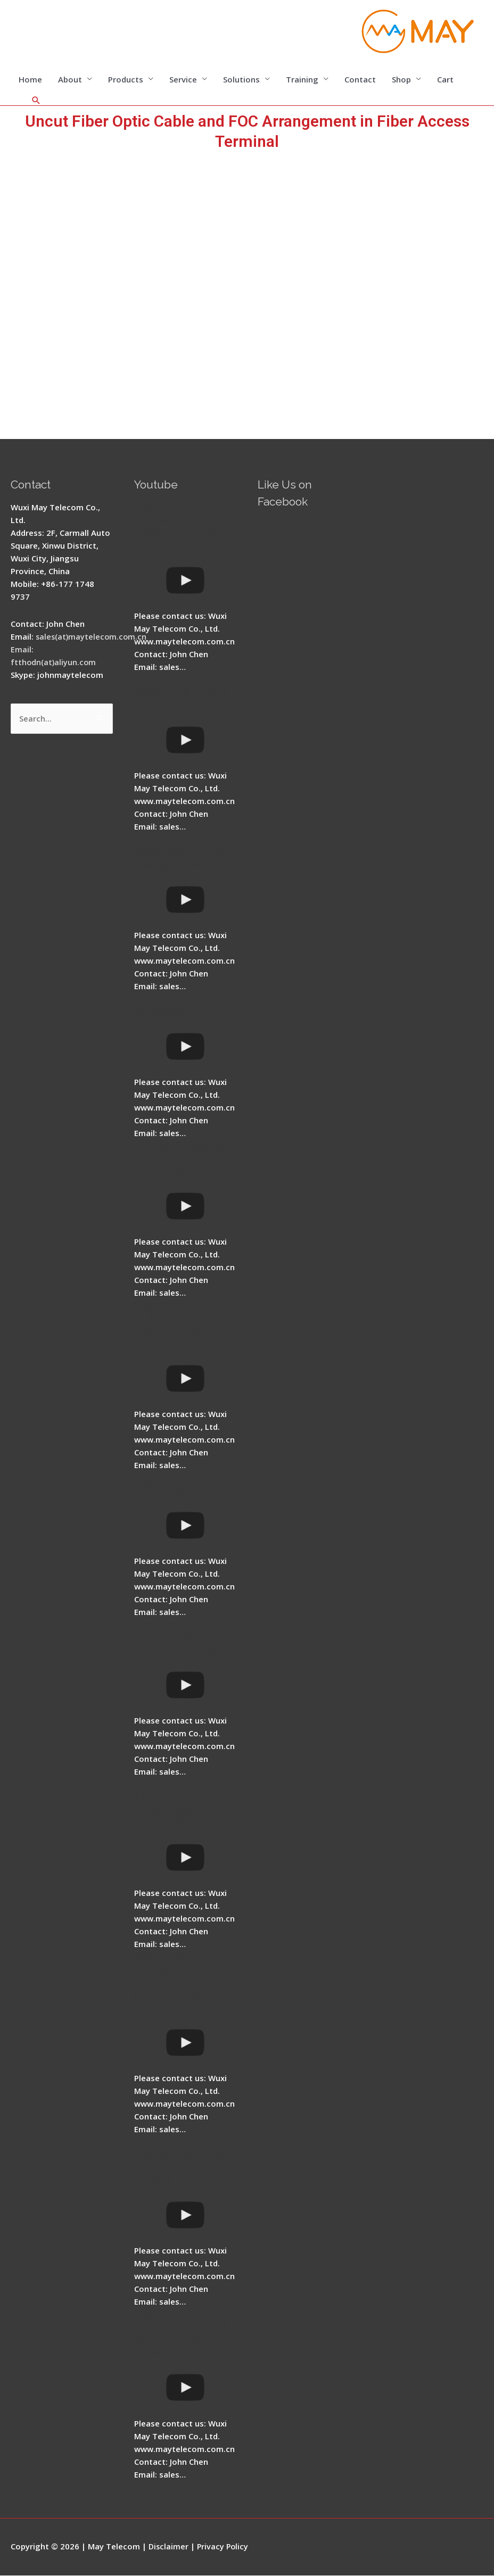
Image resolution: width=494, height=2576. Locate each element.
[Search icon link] (36, 101)
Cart (445, 79)
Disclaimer (169, 2547)
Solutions (241, 79)
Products (125, 79)
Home (30, 79)
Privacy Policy (224, 2547)
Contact (360, 79)
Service (183, 79)
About (70, 79)
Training (302, 79)
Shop (401, 79)
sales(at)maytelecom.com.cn (92, 637)
